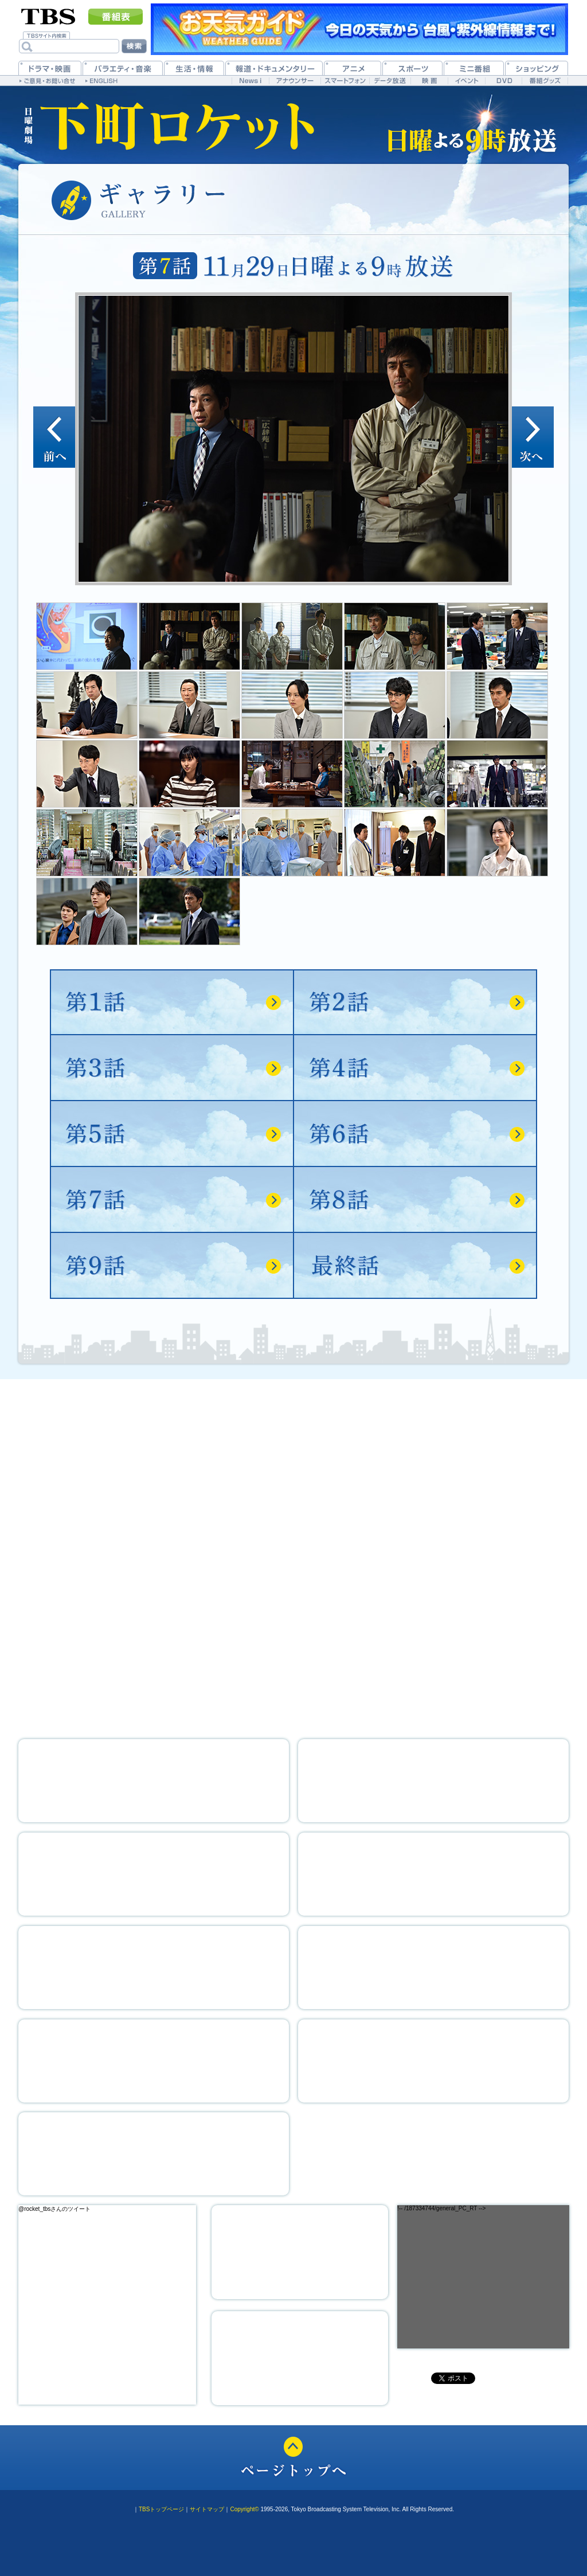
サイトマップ (207, 2509)
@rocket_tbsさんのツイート (54, 2209)
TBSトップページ (161, 2509)
